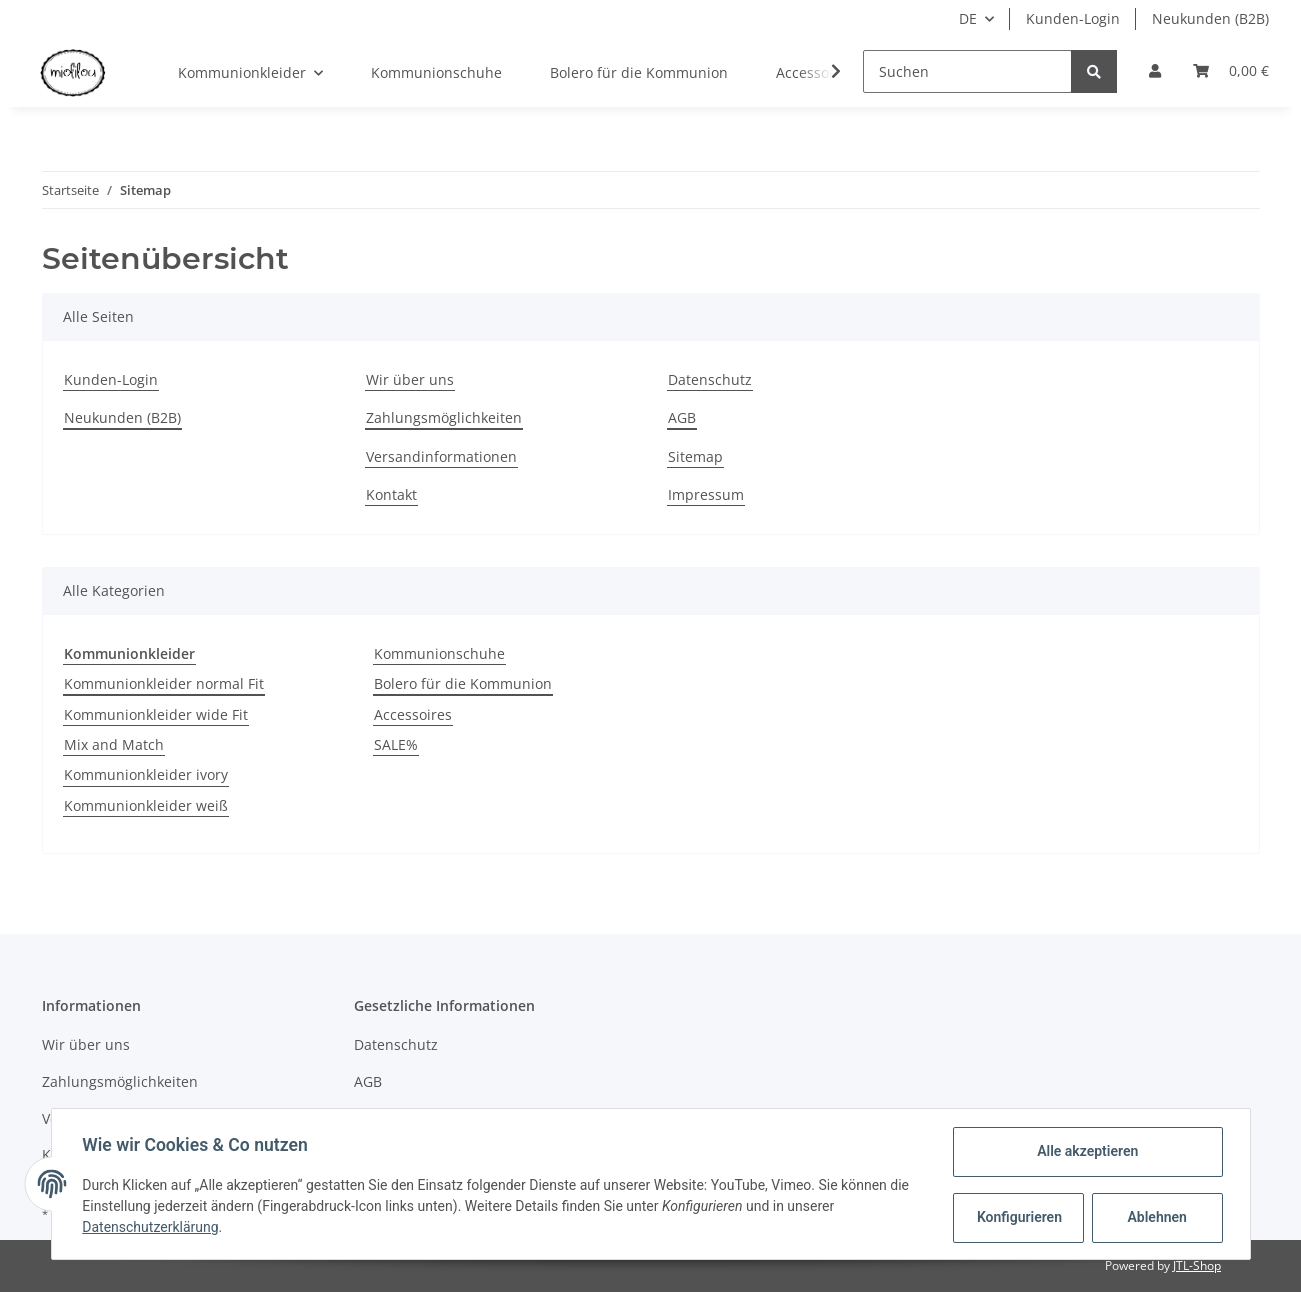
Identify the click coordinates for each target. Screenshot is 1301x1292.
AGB (682, 417)
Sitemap (695, 456)
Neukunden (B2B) (1210, 18)
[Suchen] (967, 71)
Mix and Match (114, 744)
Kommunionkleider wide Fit (156, 714)
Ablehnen (1155, 1217)
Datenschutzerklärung (152, 1227)
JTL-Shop (1197, 1265)
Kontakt (391, 494)
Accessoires (413, 714)
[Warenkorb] (1231, 71)
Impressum (706, 494)
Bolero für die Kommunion (463, 683)
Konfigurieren (1019, 1217)
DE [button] (968, 18)
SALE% (396, 744)
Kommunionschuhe (439, 653)
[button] (1155, 71)
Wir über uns (410, 379)
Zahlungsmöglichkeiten (444, 417)
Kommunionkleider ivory (146, 774)
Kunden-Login (1073, 18)
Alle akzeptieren (1086, 1151)
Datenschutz (710, 379)
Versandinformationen (441, 456)
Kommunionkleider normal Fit (164, 683)
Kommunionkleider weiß (146, 805)
